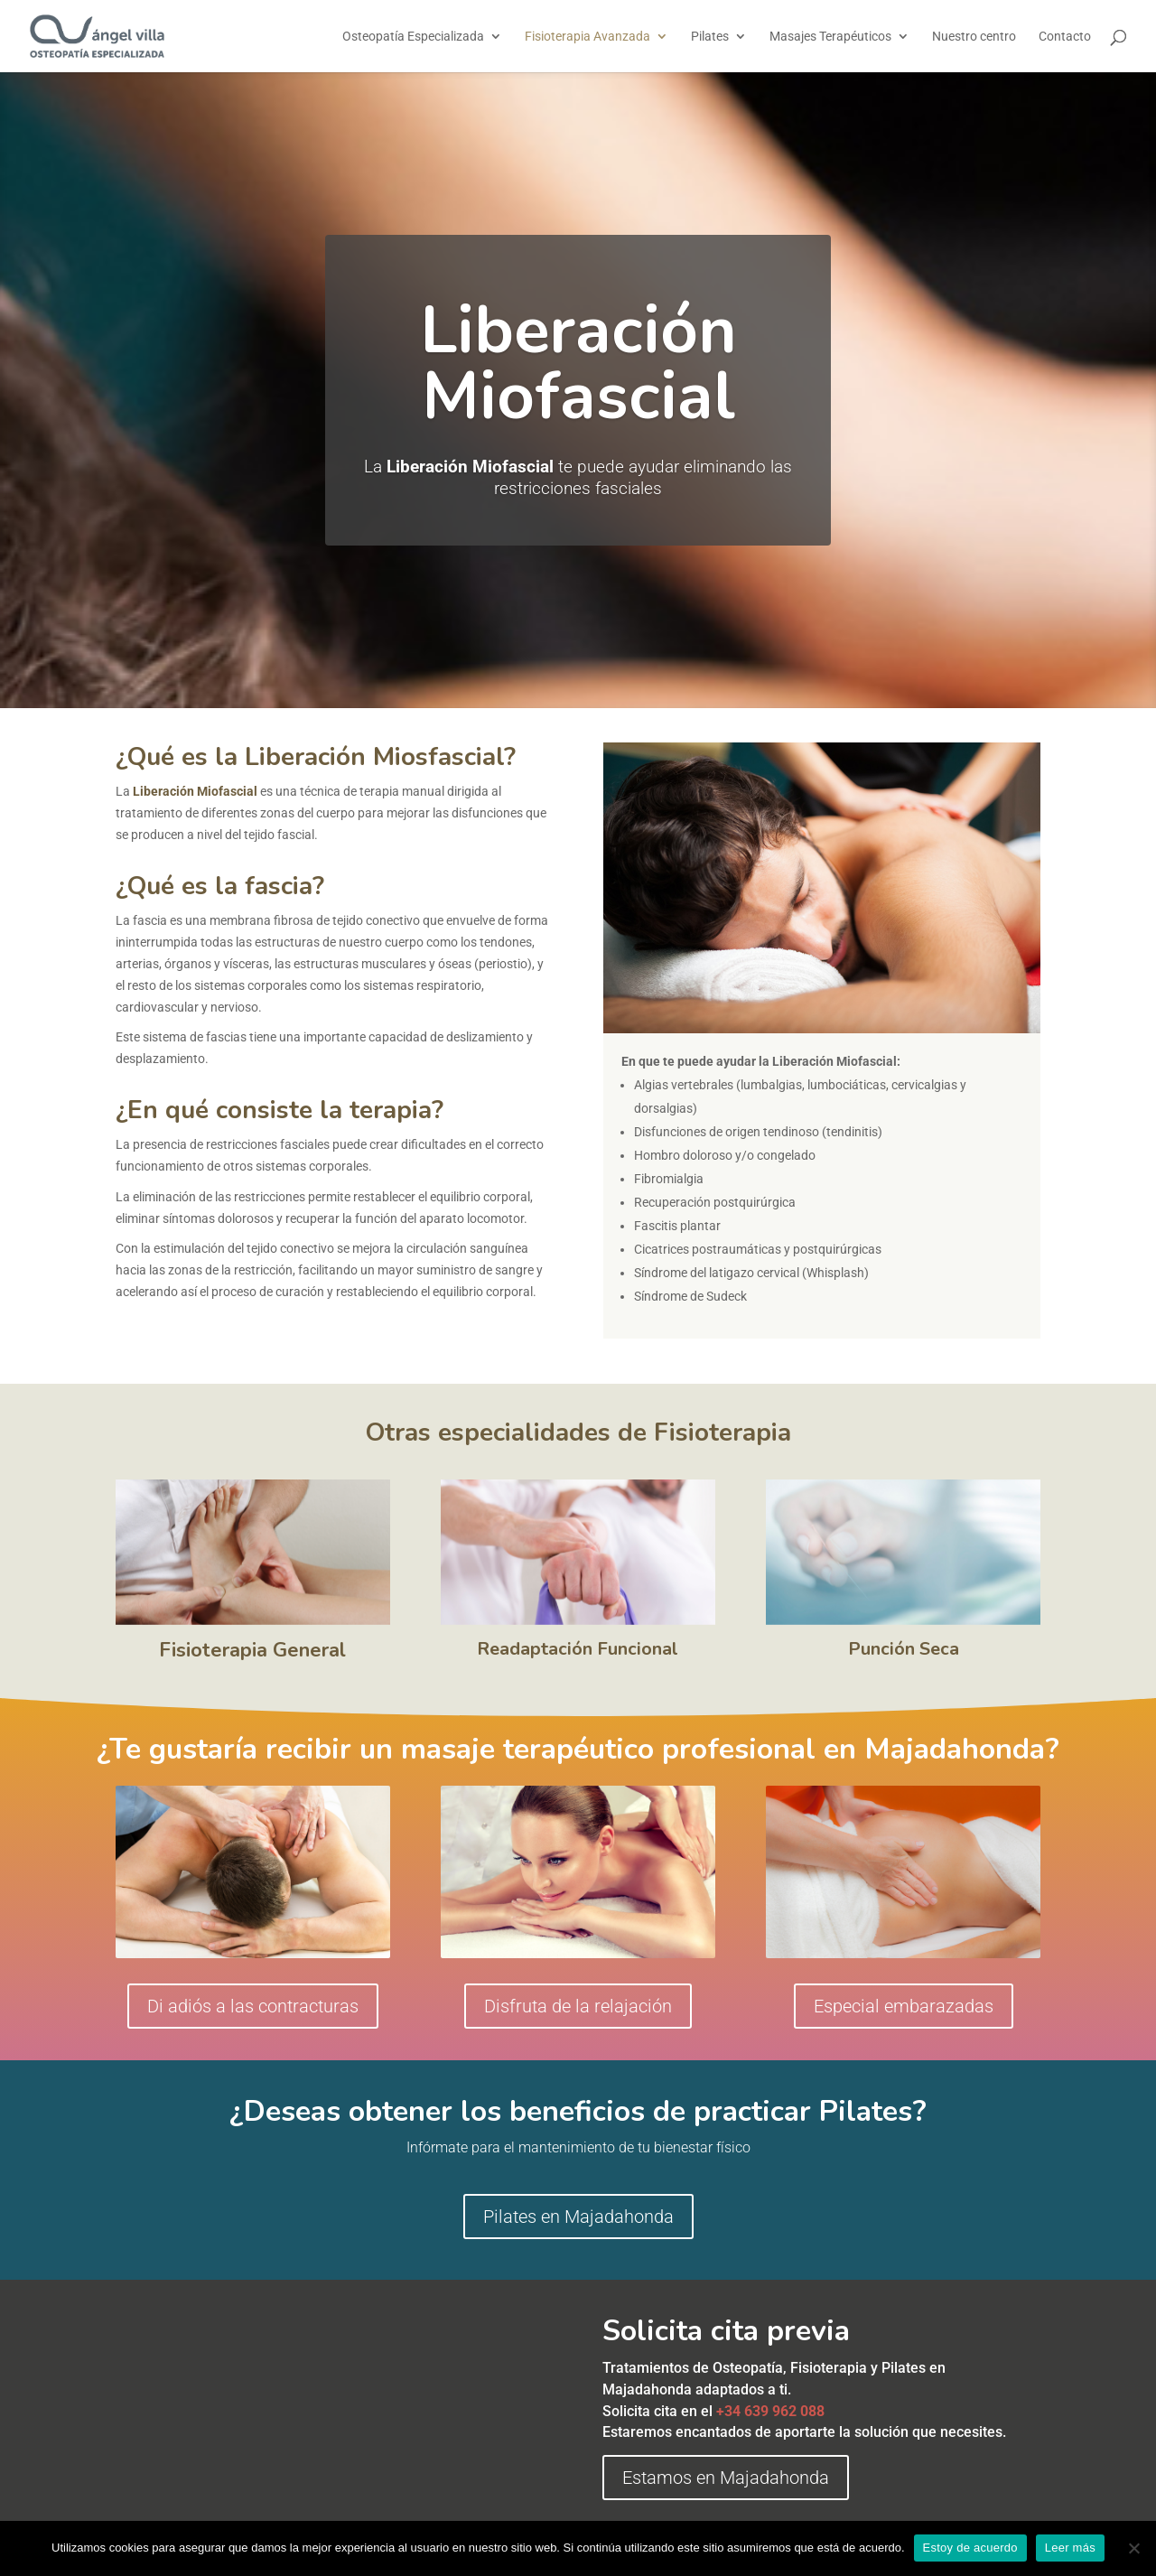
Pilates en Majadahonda (578, 2216)
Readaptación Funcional (577, 1649)
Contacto (1065, 36)
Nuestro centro (974, 36)
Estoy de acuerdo (970, 2547)
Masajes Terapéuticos (830, 36)
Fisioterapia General (252, 1650)
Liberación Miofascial (578, 363)
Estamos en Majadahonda (725, 2477)
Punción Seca (903, 1649)
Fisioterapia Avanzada (587, 36)
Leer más (1070, 2547)
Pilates (710, 36)
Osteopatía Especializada (413, 36)
